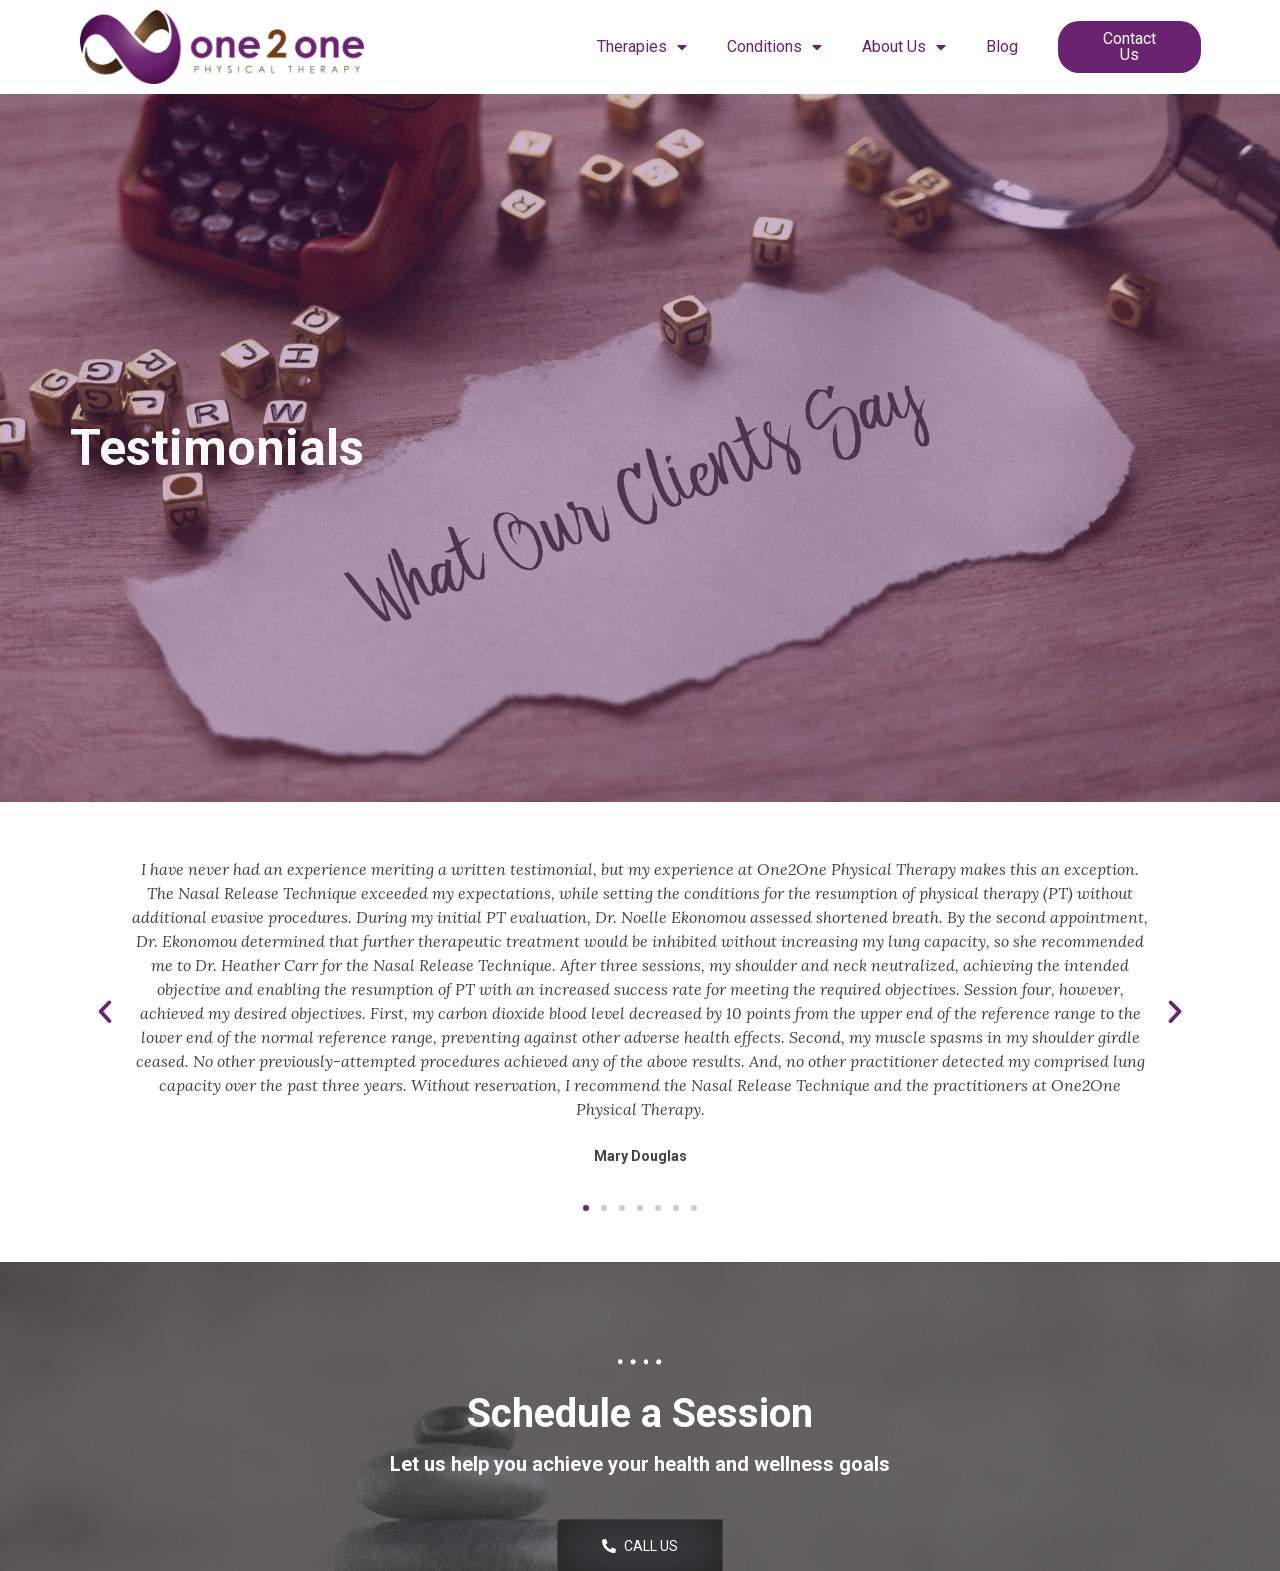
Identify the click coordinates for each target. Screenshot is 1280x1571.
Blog (1002, 46)
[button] (105, 1012)
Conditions (774, 47)
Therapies (642, 47)
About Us (904, 47)
